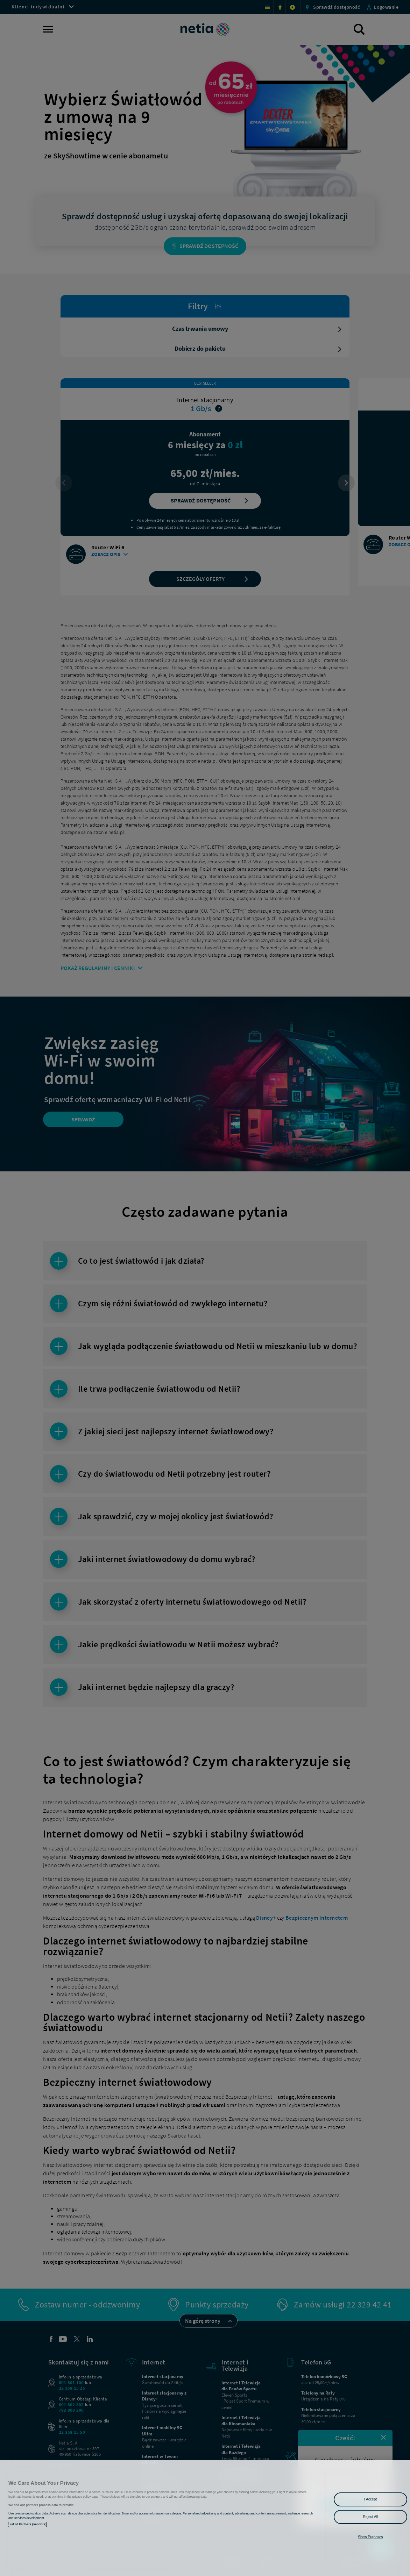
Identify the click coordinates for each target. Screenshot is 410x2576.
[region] (205, 2518)
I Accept (370, 2499)
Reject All (370, 2517)
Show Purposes (370, 2537)
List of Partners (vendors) (27, 2524)
